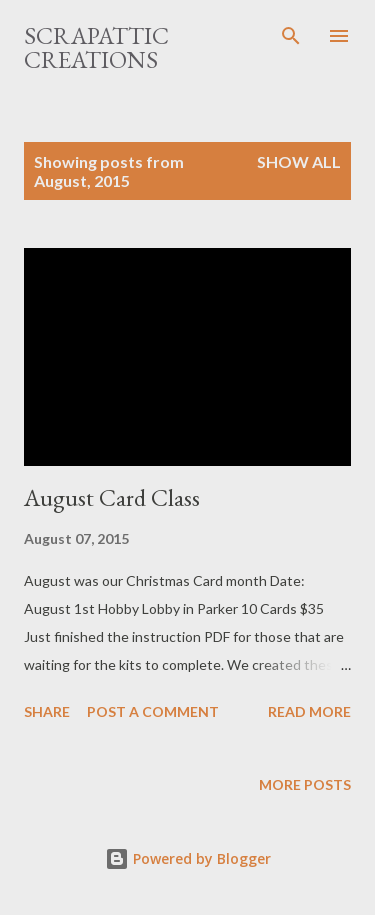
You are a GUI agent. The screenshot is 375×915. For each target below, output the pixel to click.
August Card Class (112, 497)
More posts (305, 784)
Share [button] (47, 711)
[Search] (291, 36)
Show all (299, 161)
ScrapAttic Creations (96, 47)
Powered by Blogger (188, 858)
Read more (309, 711)
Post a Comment (153, 711)
